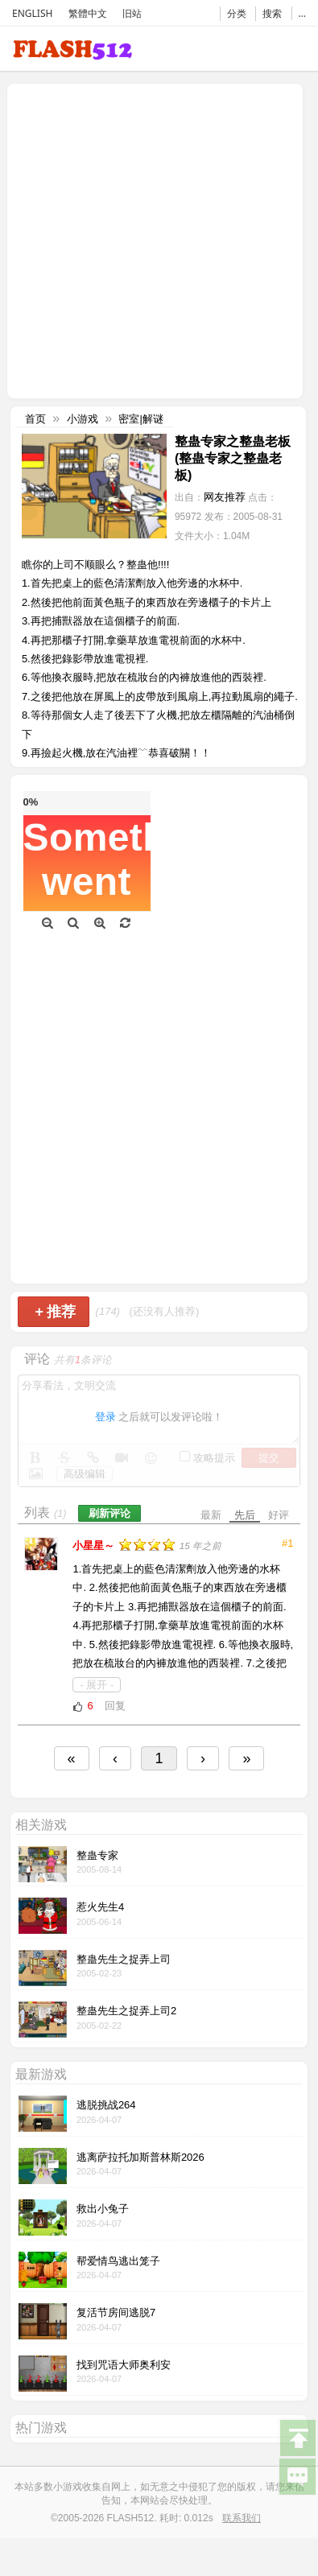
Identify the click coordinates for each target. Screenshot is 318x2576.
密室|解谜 (140, 419)
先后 (244, 1515)
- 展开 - (97, 1685)
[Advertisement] (151, 239)
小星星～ (95, 1545)
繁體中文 (87, 13)
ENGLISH (32, 13)
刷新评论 (109, 1513)
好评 (278, 1515)
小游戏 (82, 419)
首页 (35, 419)
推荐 (55, 1312)
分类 (236, 13)
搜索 (272, 13)
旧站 (132, 13)
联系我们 (241, 2518)
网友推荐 (225, 497)
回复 (115, 1706)
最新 (210, 1515)
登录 (105, 1417)
